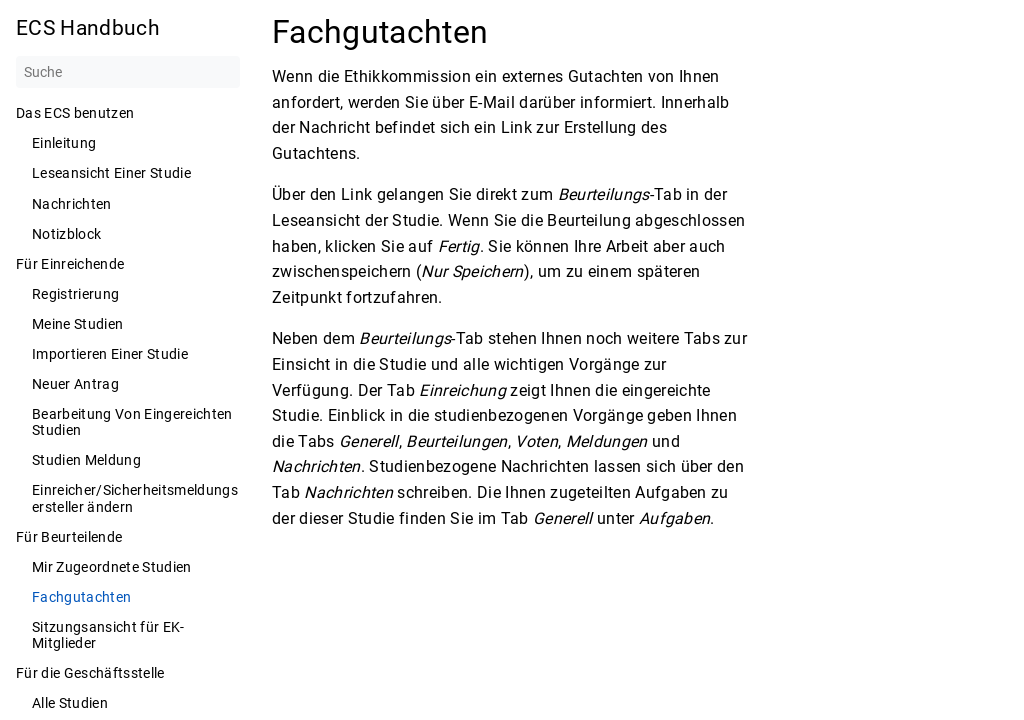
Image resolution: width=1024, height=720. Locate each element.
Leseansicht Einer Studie (111, 173)
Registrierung (75, 294)
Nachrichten (72, 204)
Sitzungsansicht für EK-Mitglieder (108, 635)
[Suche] (128, 72)
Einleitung (64, 143)
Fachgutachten (81, 597)
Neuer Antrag (75, 384)
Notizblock (66, 234)
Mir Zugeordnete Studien (112, 567)
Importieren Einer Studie (110, 354)
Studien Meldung (86, 460)
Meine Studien (77, 324)
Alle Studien (70, 703)
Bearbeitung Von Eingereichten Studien (132, 422)
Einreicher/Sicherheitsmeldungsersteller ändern (135, 498)
